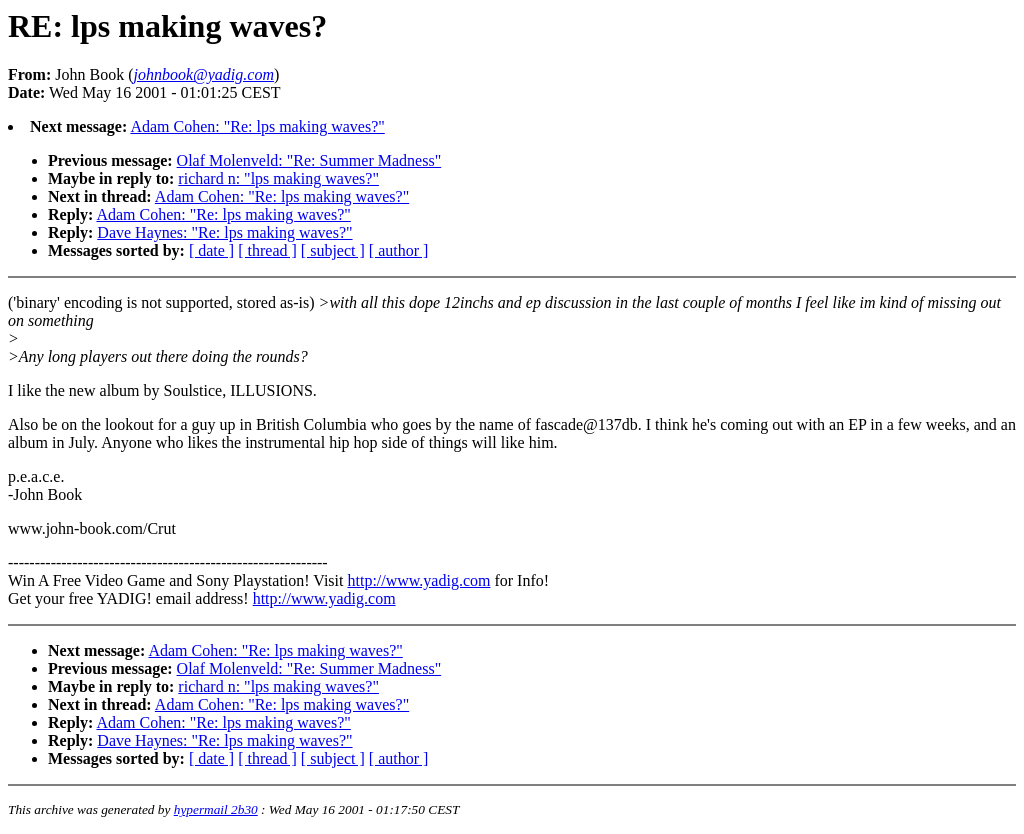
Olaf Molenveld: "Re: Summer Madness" (309, 160)
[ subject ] (333, 250)
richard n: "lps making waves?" (278, 178)
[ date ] (211, 250)
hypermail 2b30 (216, 809)
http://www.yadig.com (418, 580)
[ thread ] (267, 250)
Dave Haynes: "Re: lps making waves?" (224, 232)
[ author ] (399, 250)
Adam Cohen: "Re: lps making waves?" (257, 126)
